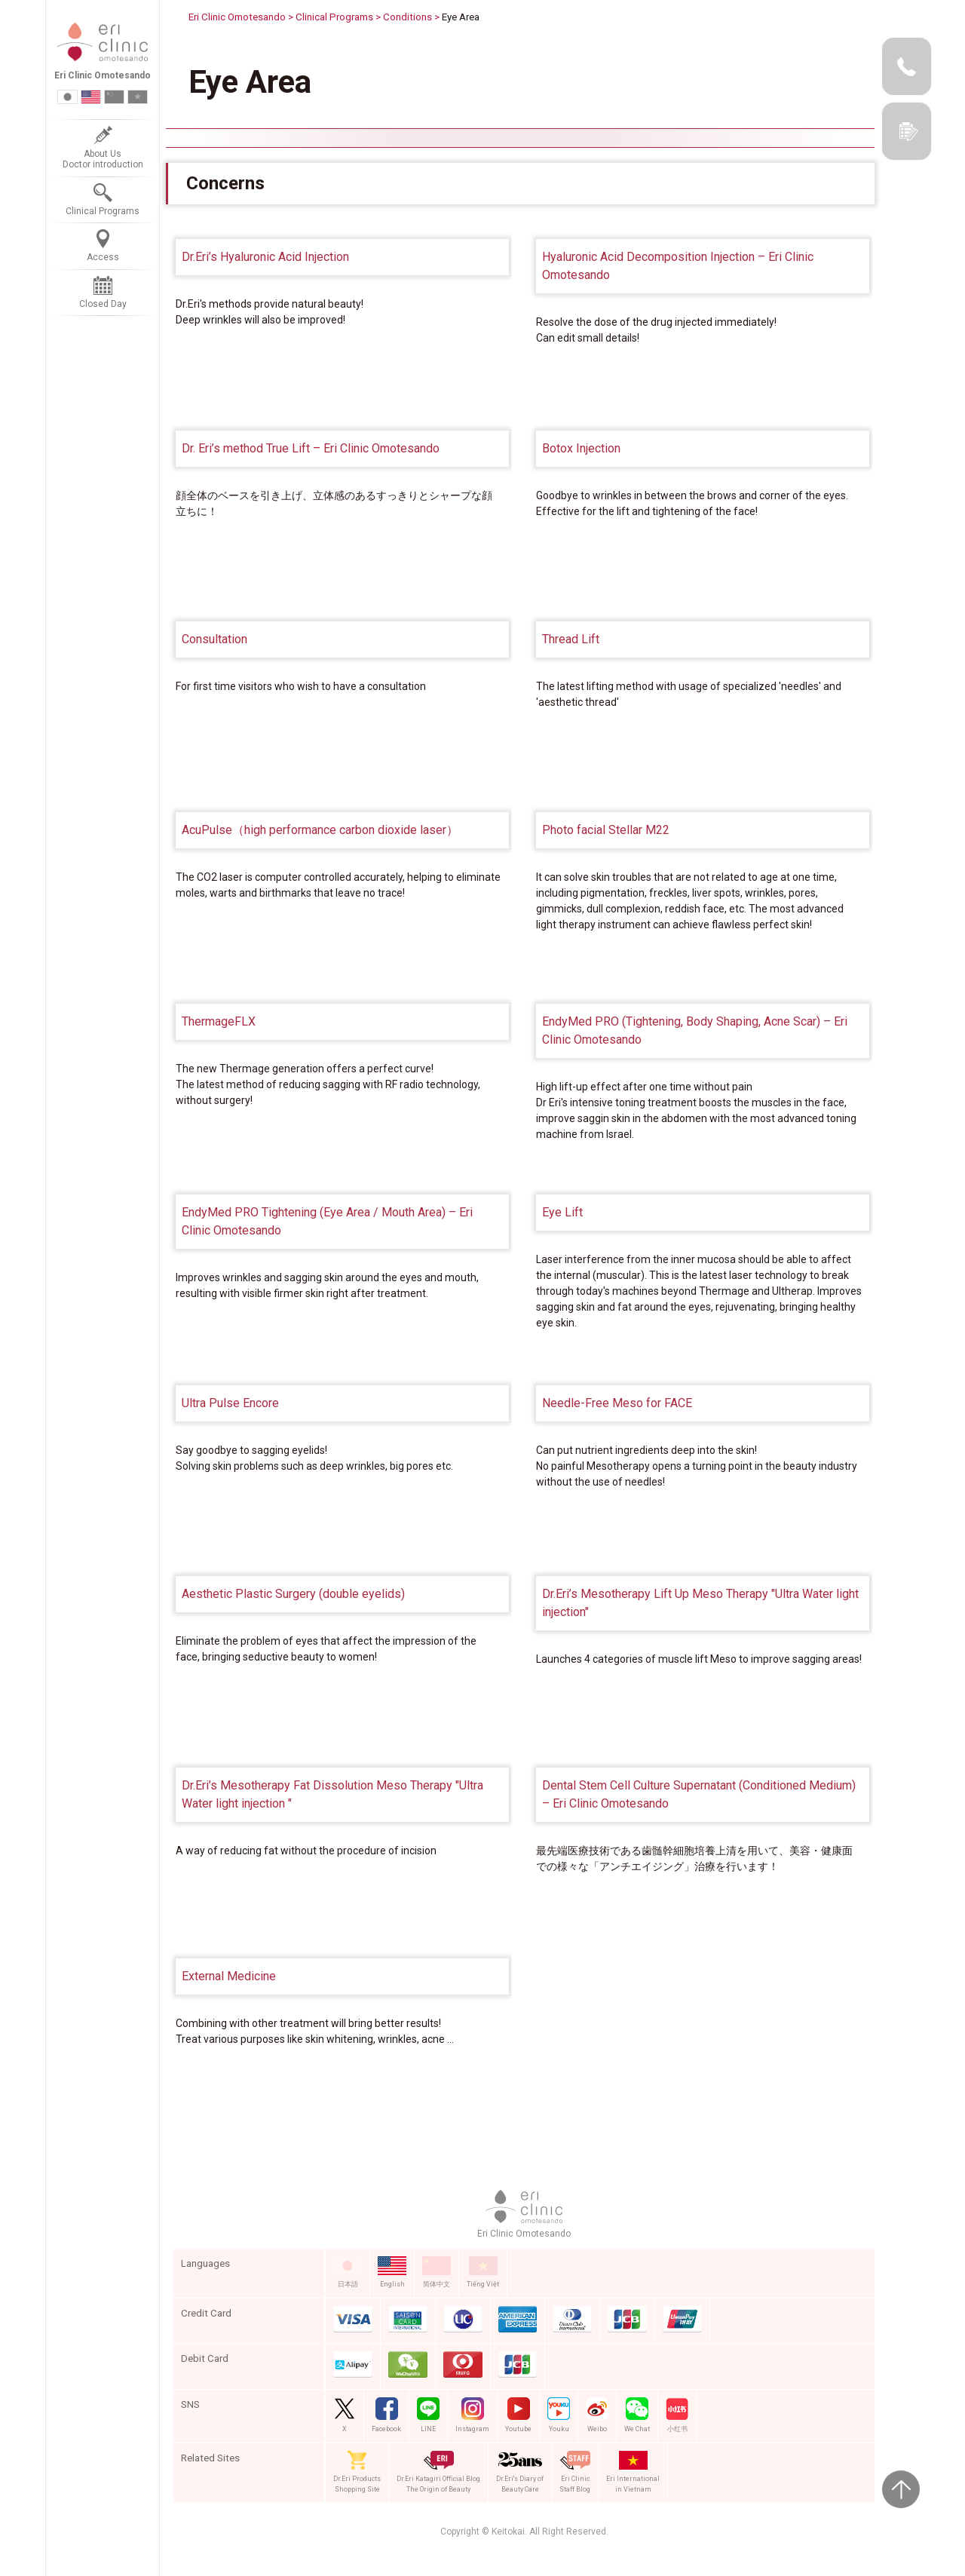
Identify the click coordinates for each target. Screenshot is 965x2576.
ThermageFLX (219, 1021)
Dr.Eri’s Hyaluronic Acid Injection (265, 257)
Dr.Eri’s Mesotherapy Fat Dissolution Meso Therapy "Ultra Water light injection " (332, 1794)
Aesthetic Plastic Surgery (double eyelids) (293, 1594)
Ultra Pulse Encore (230, 1403)
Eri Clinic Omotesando (237, 17)
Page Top (901, 2489)
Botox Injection (581, 448)
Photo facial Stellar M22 (605, 830)
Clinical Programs (334, 17)
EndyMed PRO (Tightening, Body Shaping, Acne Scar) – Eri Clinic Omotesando (694, 1030)
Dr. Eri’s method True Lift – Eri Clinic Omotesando (311, 448)
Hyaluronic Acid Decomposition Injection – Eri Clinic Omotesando (677, 266)
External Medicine (229, 1976)
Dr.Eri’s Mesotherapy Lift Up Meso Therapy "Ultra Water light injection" (700, 1603)
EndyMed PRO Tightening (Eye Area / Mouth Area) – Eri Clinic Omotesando (327, 1221)
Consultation (214, 639)
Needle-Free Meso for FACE (617, 1403)
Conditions (407, 17)
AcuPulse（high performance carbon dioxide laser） (320, 830)
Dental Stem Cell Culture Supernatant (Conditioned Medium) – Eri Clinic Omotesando (699, 1794)
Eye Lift (562, 1212)
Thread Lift (570, 639)
